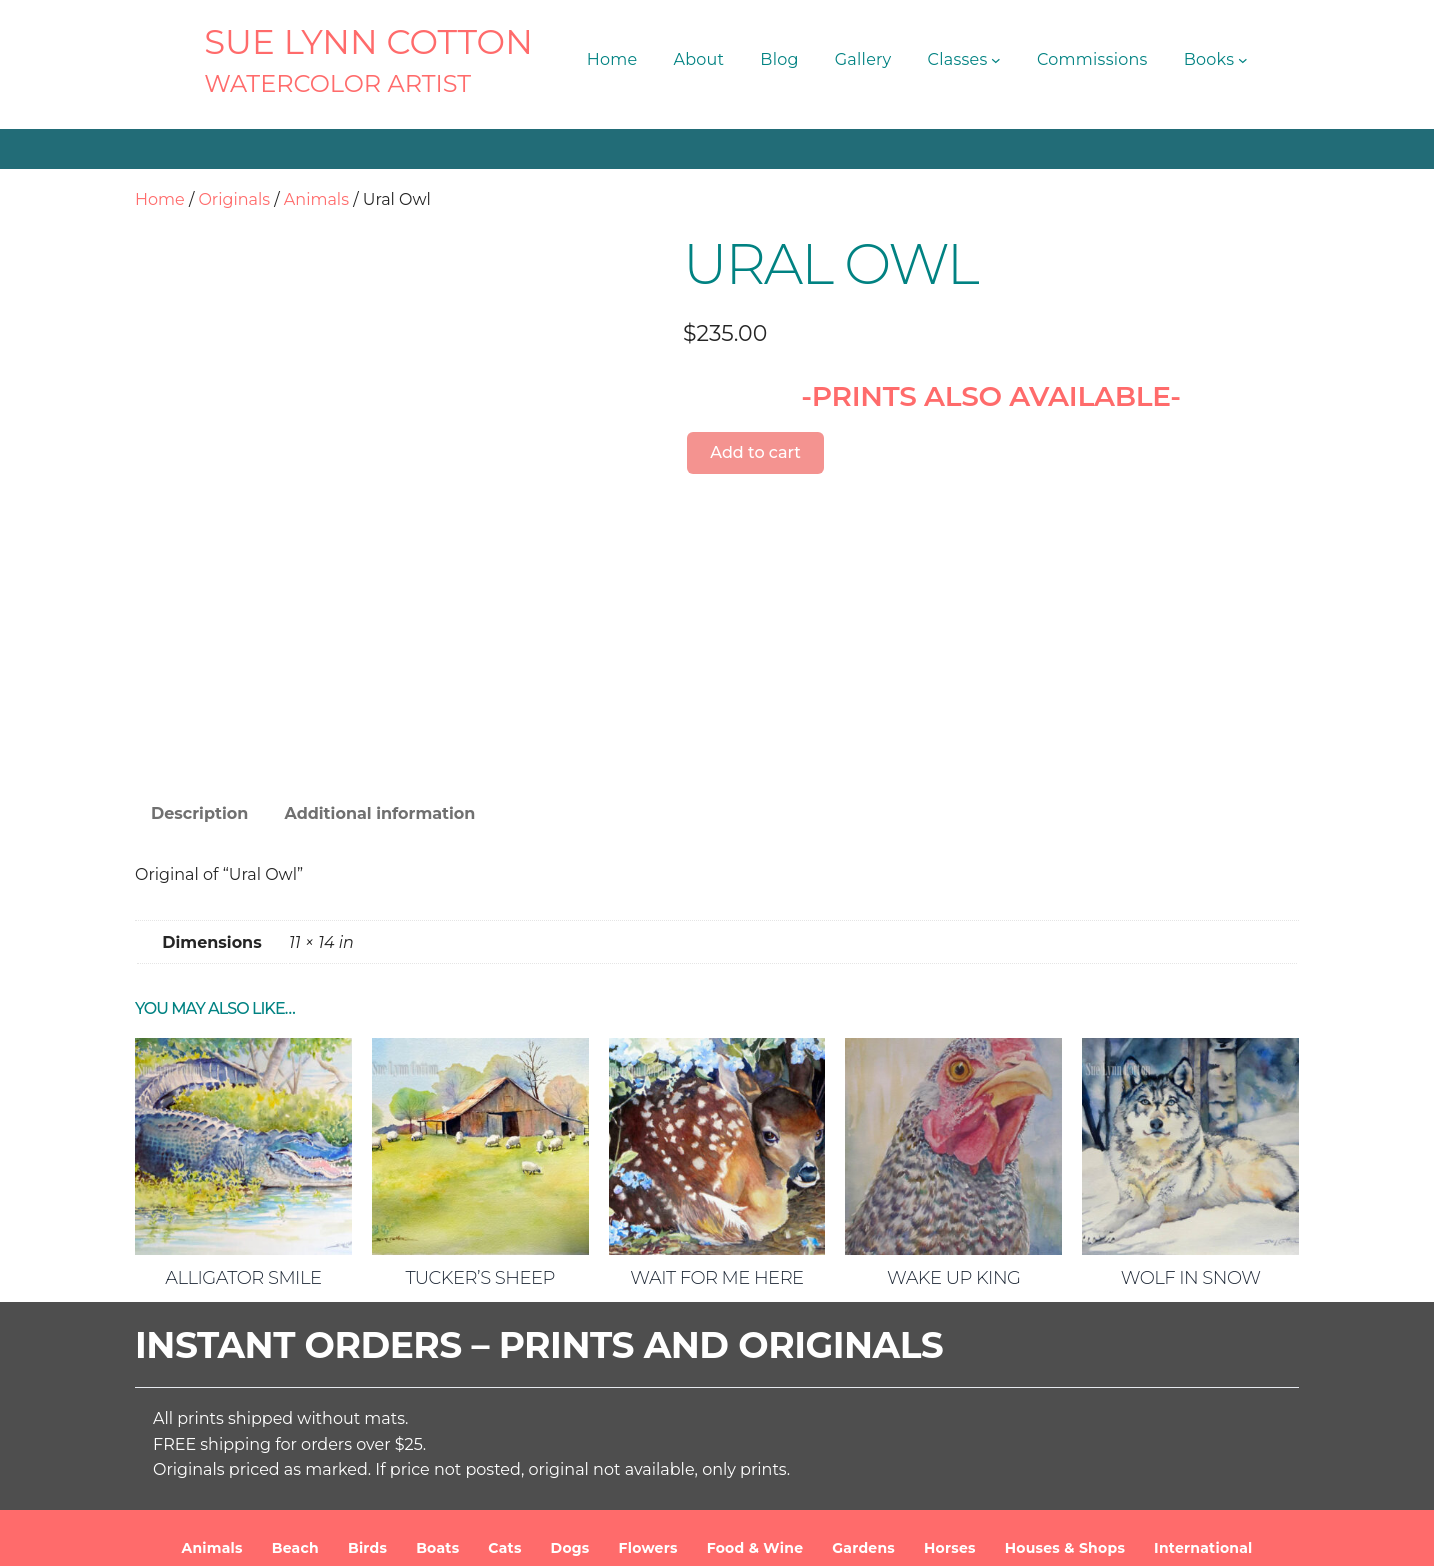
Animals (316, 199)
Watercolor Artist (337, 83)
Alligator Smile (243, 1142)
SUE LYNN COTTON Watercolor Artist (526, 1535)
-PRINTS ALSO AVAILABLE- (991, 396)
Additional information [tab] (379, 677)
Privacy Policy (1064, 1535)
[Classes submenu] (996, 60)
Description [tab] (199, 677)
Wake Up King (953, 1142)
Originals (234, 199)
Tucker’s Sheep (479, 1142)
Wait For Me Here (716, 1142)
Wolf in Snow (1191, 1142)
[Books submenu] (1243, 60)
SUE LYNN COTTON (368, 42)
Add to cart (755, 452)
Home (160, 199)
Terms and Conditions (919, 1535)
